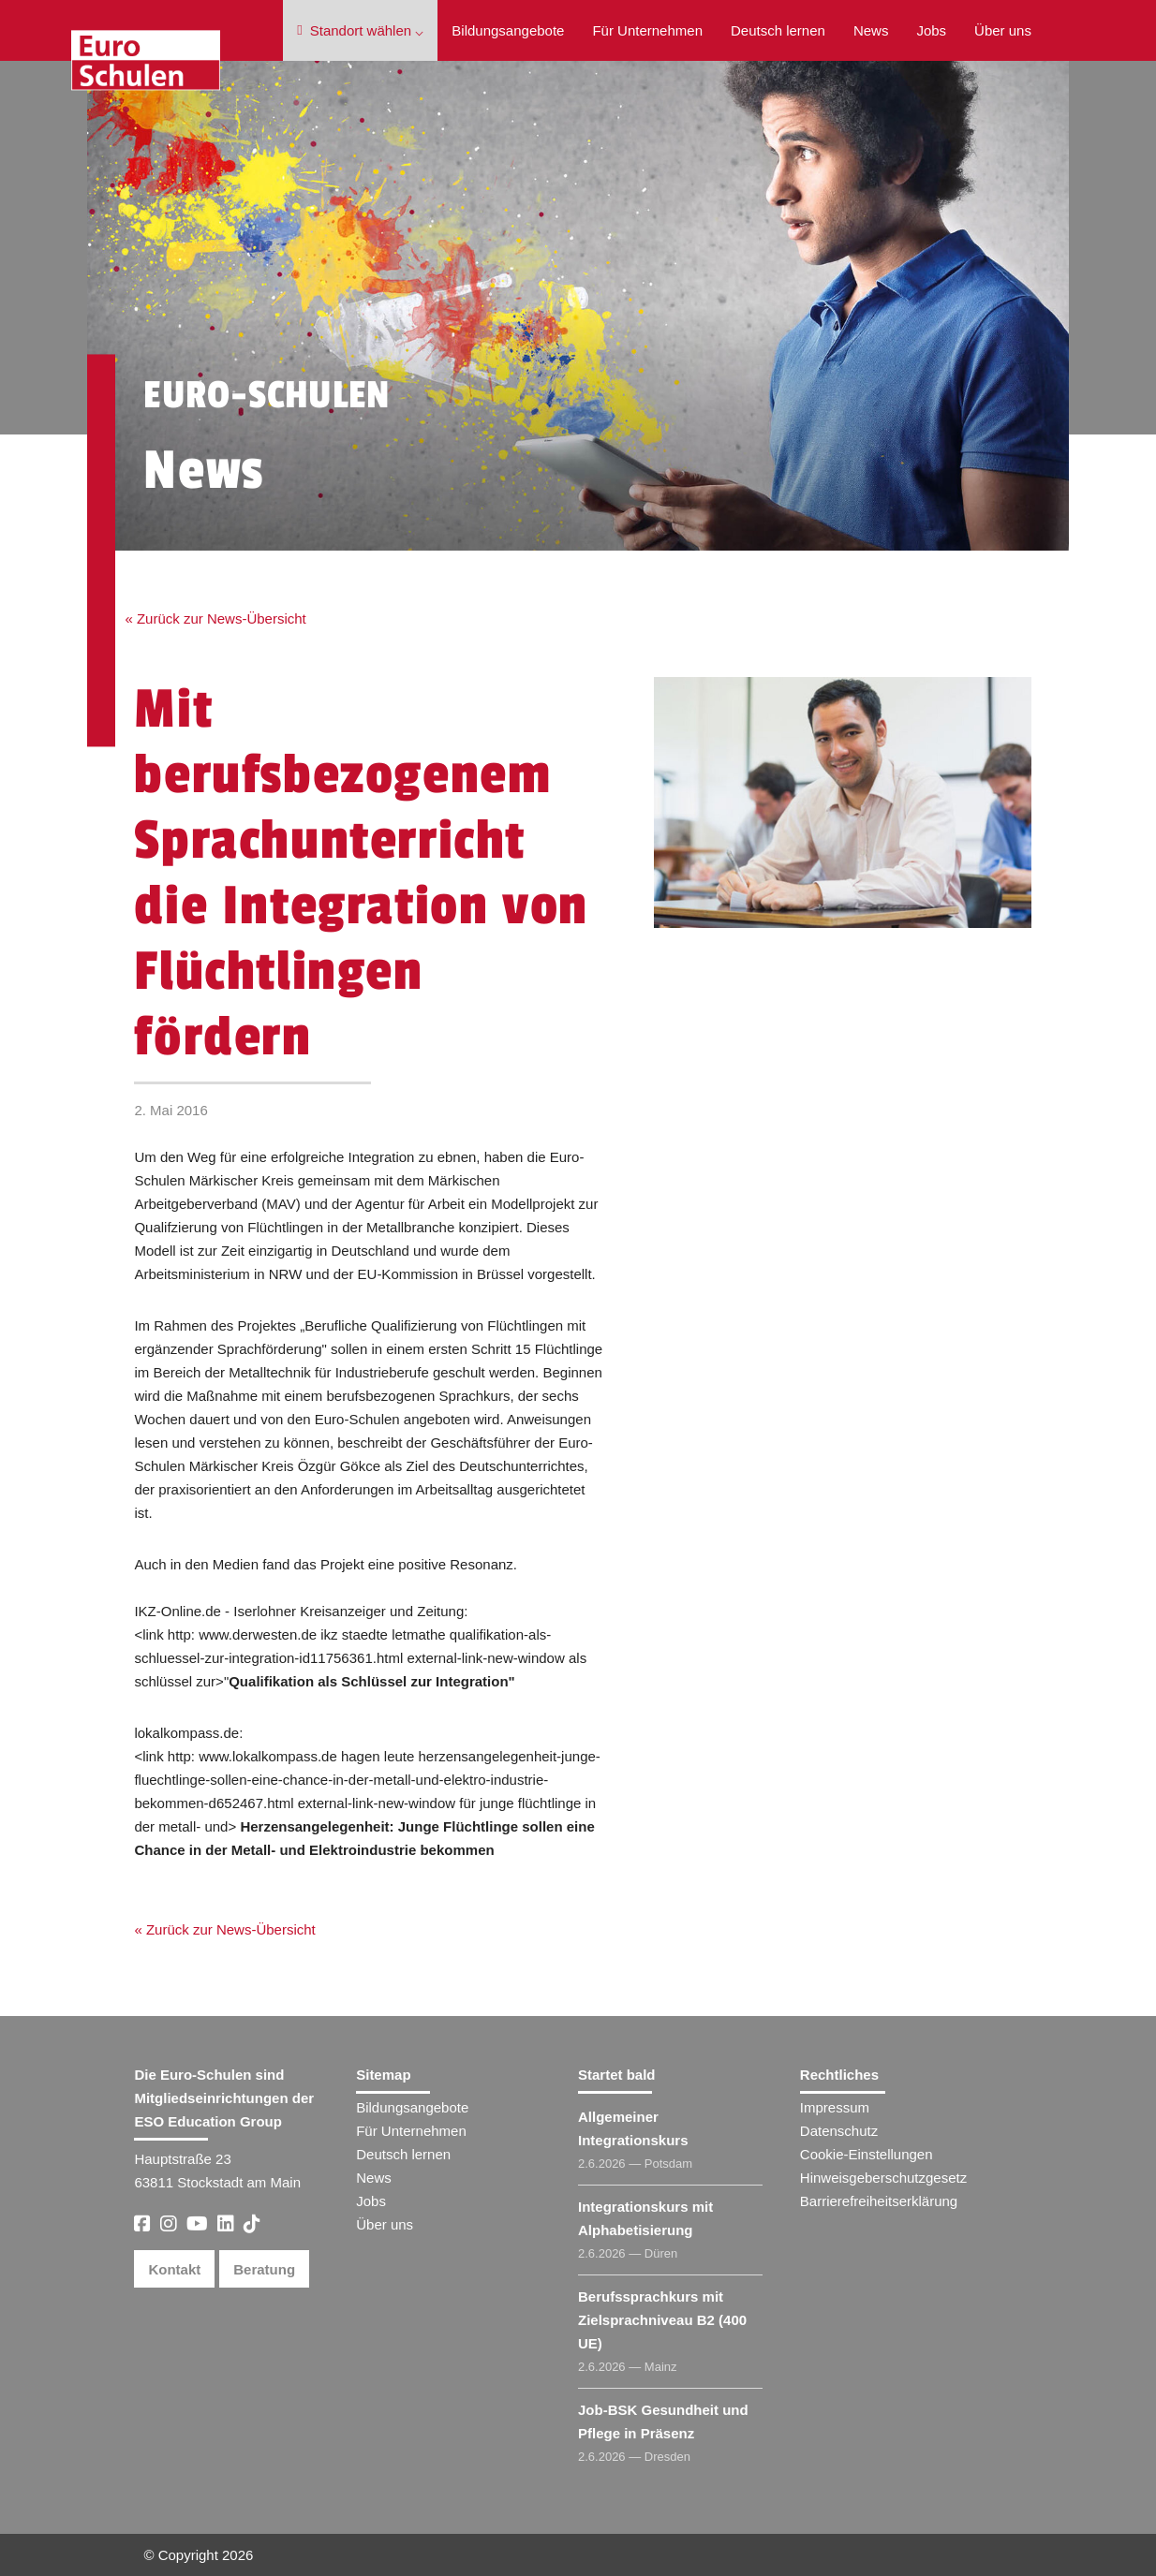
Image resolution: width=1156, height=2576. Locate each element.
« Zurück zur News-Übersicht (215, 618)
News (871, 30)
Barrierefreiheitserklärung (878, 2201)
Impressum (834, 2107)
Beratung (264, 2269)
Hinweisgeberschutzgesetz (883, 2178)
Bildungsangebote (508, 30)
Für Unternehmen (647, 30)
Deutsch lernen (778, 30)
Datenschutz (839, 2131)
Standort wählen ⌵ (360, 30)
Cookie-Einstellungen (866, 2154)
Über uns (1002, 30)
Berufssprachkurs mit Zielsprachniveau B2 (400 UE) (662, 2320)
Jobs (931, 30)
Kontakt (174, 2269)
